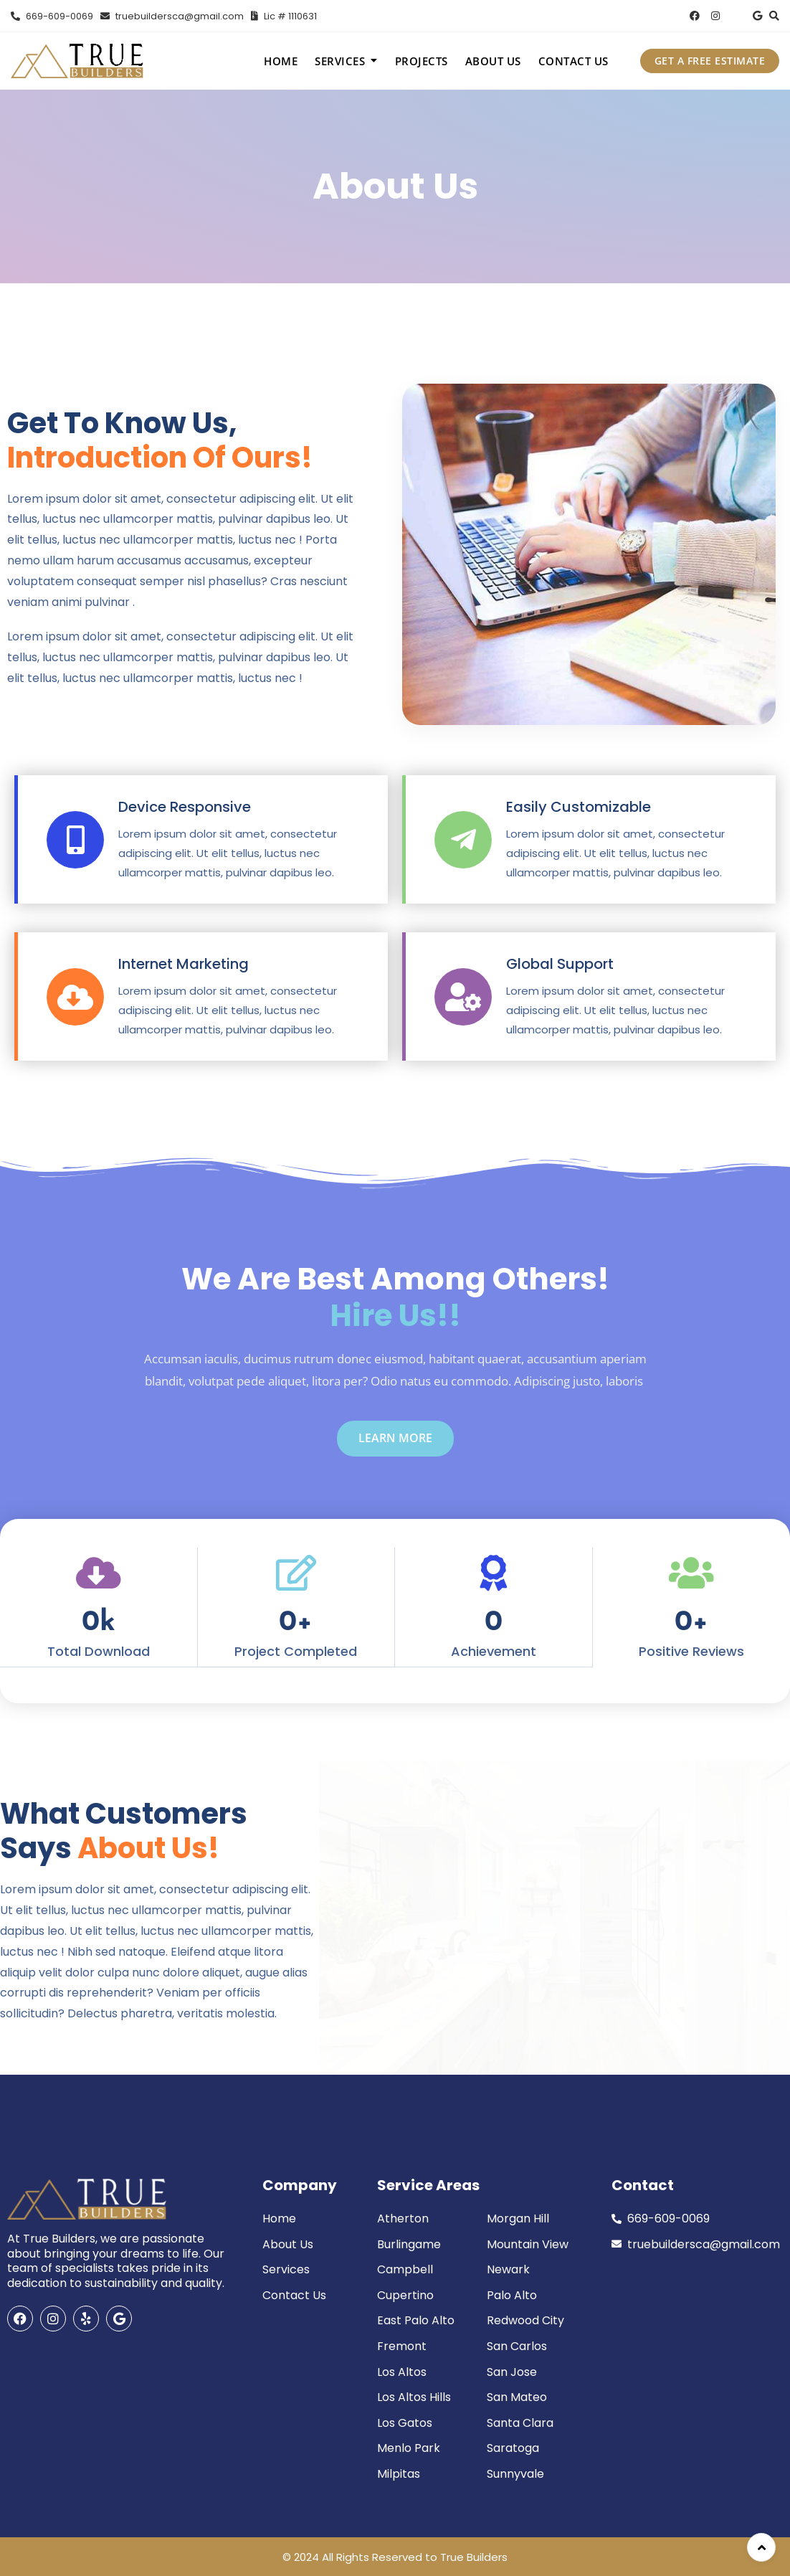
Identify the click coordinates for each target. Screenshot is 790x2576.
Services (340, 61)
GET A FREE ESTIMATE (710, 60)
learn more (395, 1438)
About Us (493, 61)
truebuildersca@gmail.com (172, 16)
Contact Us (573, 61)
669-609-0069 (52, 16)
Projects (421, 61)
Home (281, 61)
